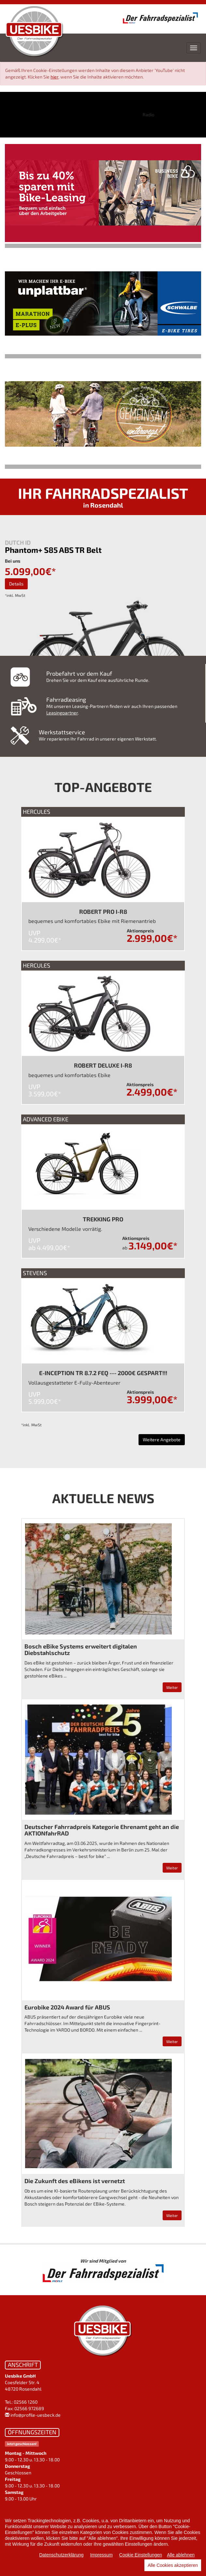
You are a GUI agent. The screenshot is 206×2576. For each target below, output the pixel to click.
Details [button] (16, 583)
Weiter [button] (172, 1687)
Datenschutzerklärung (61, 2554)
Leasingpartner (62, 712)
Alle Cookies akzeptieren (173, 2565)
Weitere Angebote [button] (162, 1439)
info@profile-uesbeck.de (35, 2415)
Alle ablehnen (181, 2554)
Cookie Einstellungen (140, 2554)
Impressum (101, 2554)
